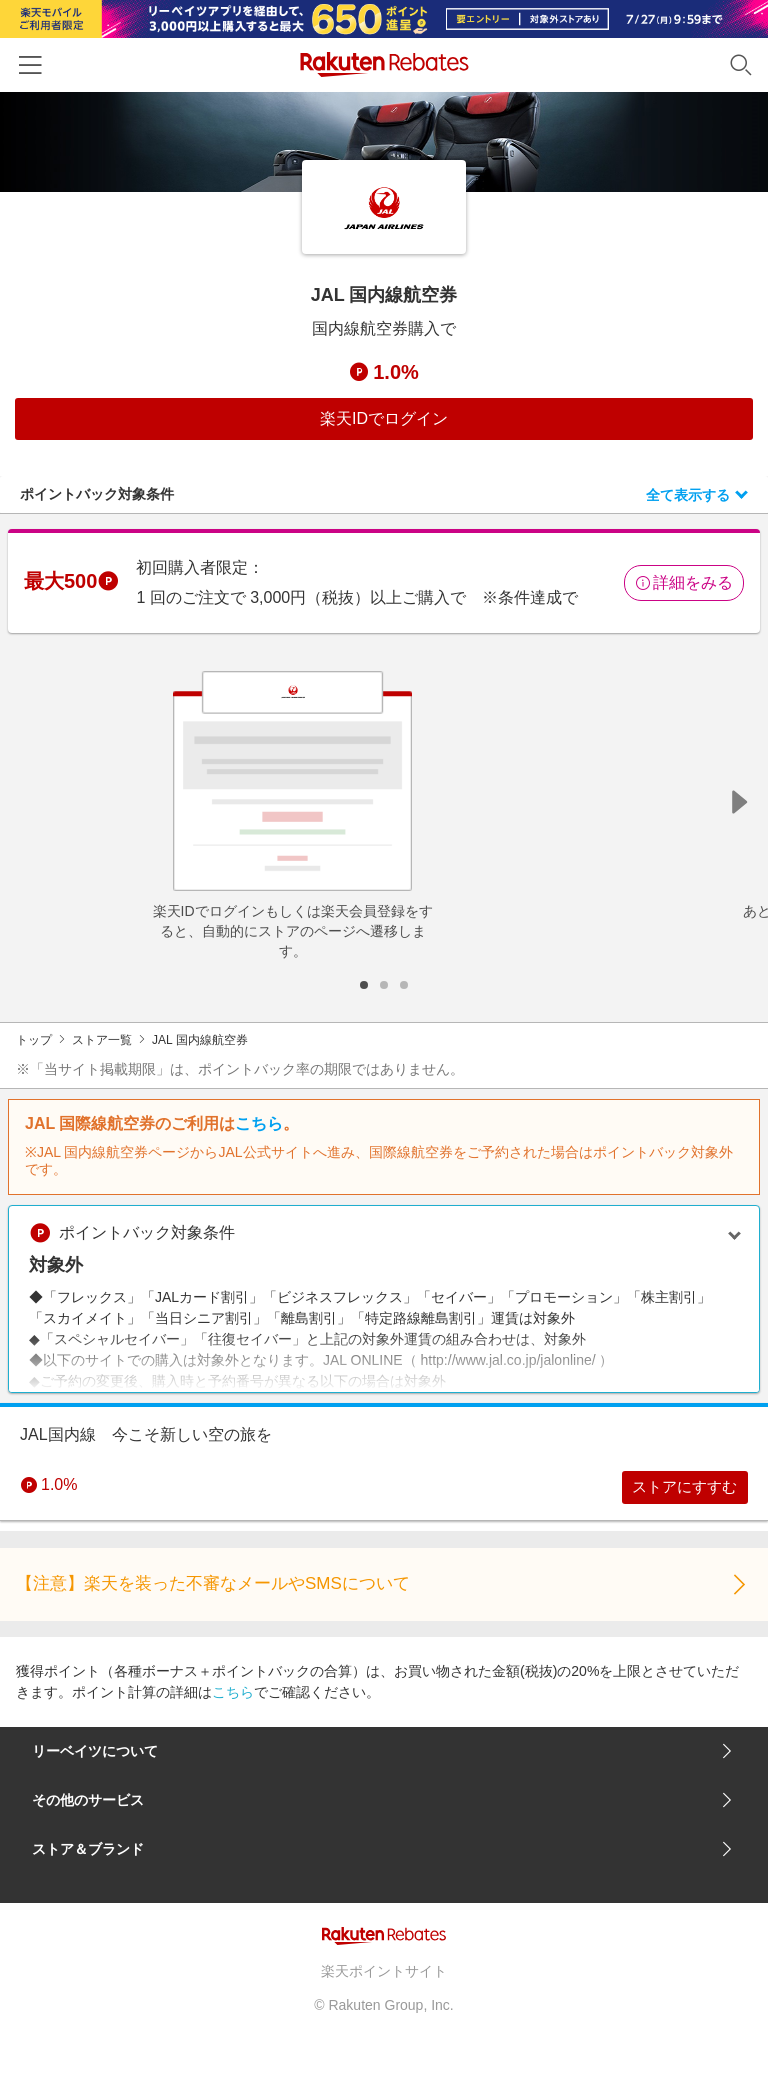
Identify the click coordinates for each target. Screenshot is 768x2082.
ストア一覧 (102, 1040)
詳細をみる (684, 582)
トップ (34, 1040)
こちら (259, 1123)
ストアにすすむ (676, 1489)
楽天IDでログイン (384, 418)
